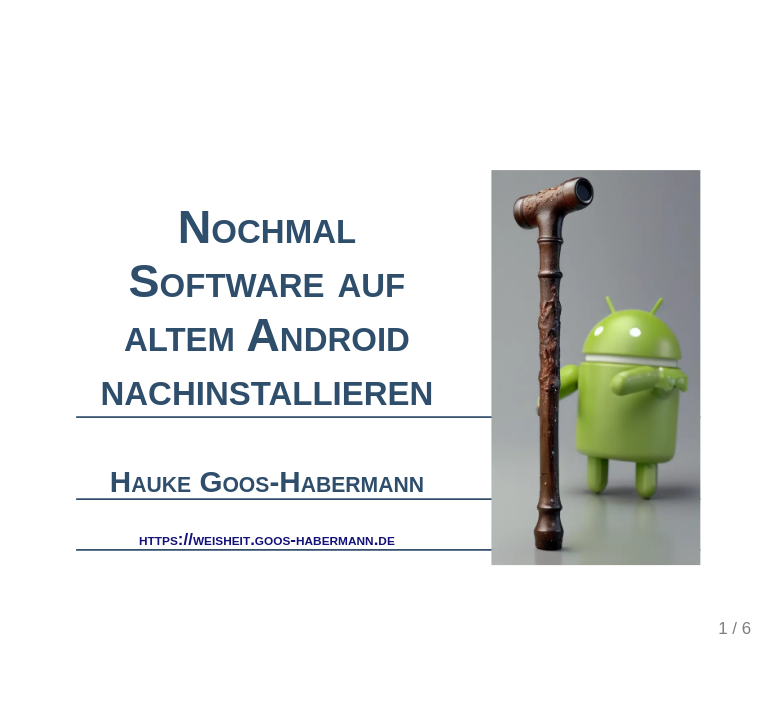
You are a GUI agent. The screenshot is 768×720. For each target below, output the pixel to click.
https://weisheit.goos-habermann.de (267, 538)
